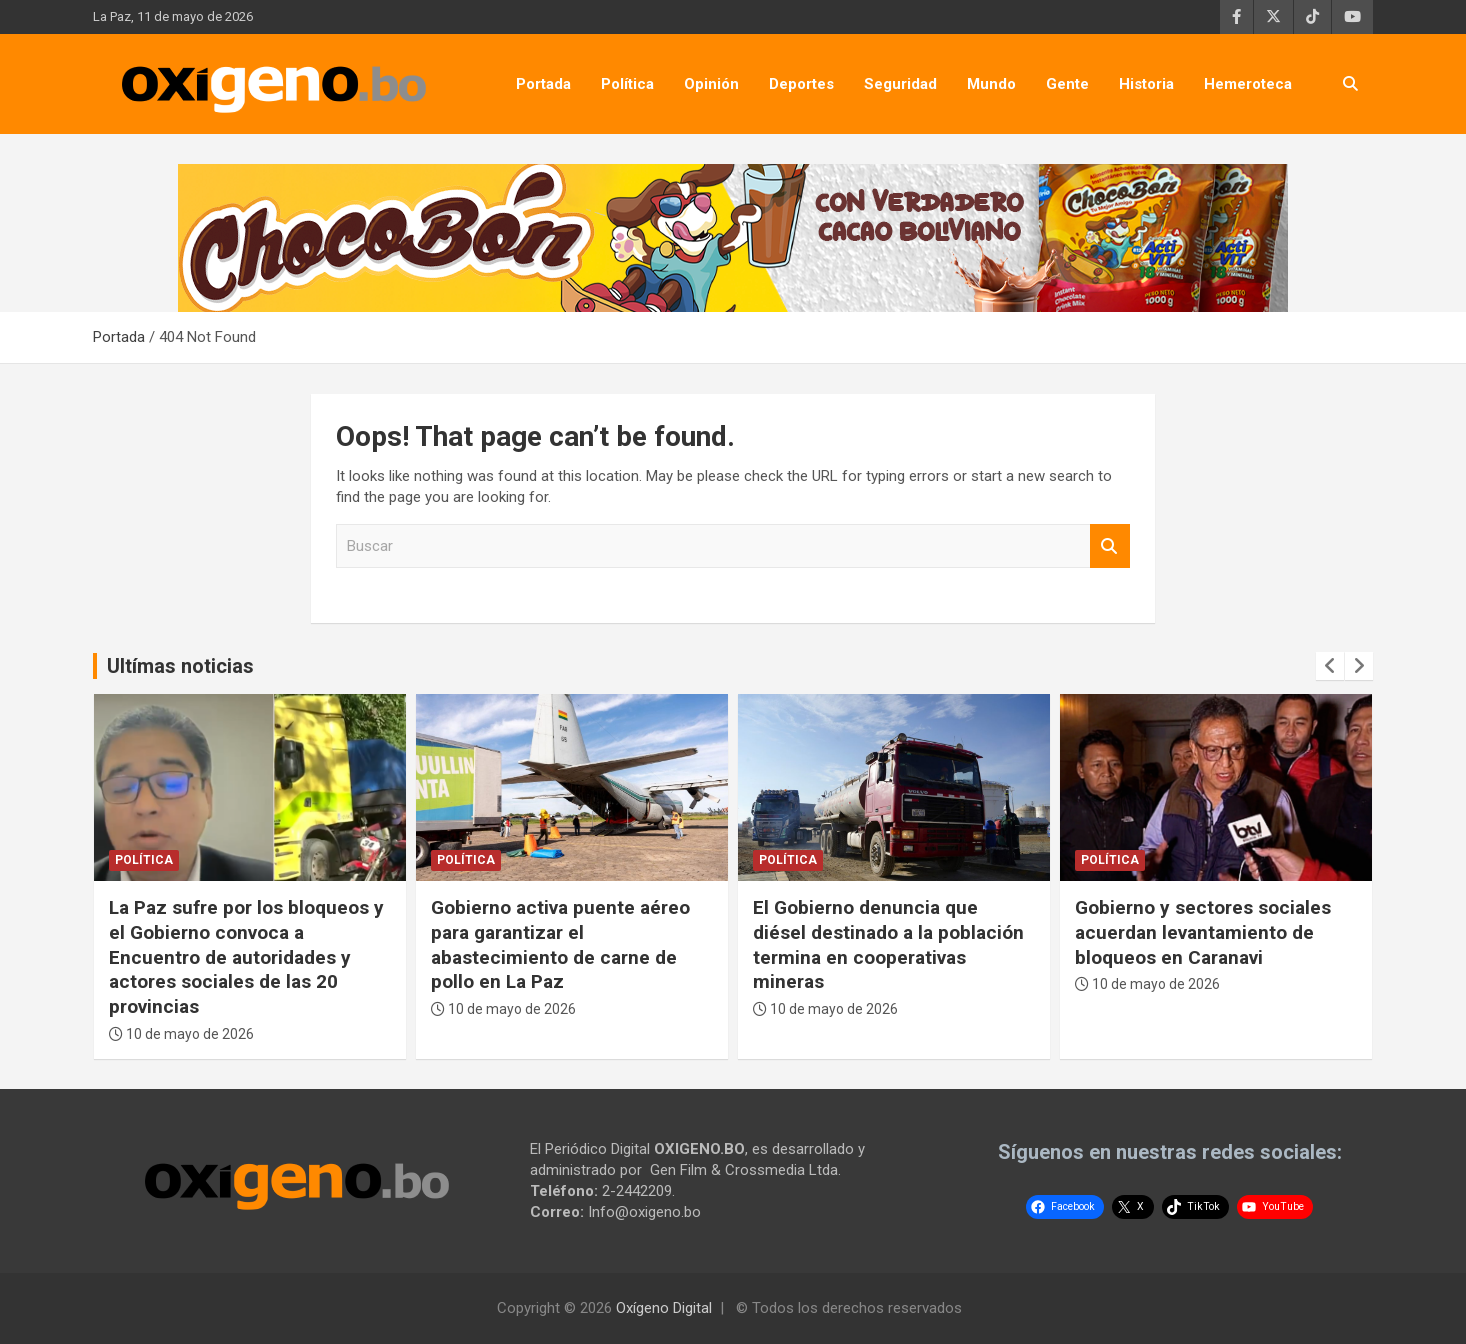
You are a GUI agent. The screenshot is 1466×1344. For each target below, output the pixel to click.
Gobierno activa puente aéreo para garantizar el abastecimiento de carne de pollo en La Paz (560, 944)
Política (627, 84)
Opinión (711, 84)
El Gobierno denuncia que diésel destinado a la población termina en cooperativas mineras (888, 944)
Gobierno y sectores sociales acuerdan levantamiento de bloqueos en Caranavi (1203, 932)
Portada (543, 84)
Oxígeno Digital (664, 1308)
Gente (1067, 84)
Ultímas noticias (180, 666)
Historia (1146, 84)
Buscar (1110, 546)
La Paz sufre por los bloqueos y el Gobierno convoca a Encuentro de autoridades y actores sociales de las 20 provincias (246, 957)
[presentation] (1330, 666)
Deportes (801, 84)
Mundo (991, 84)
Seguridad (900, 84)
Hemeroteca (1248, 84)
